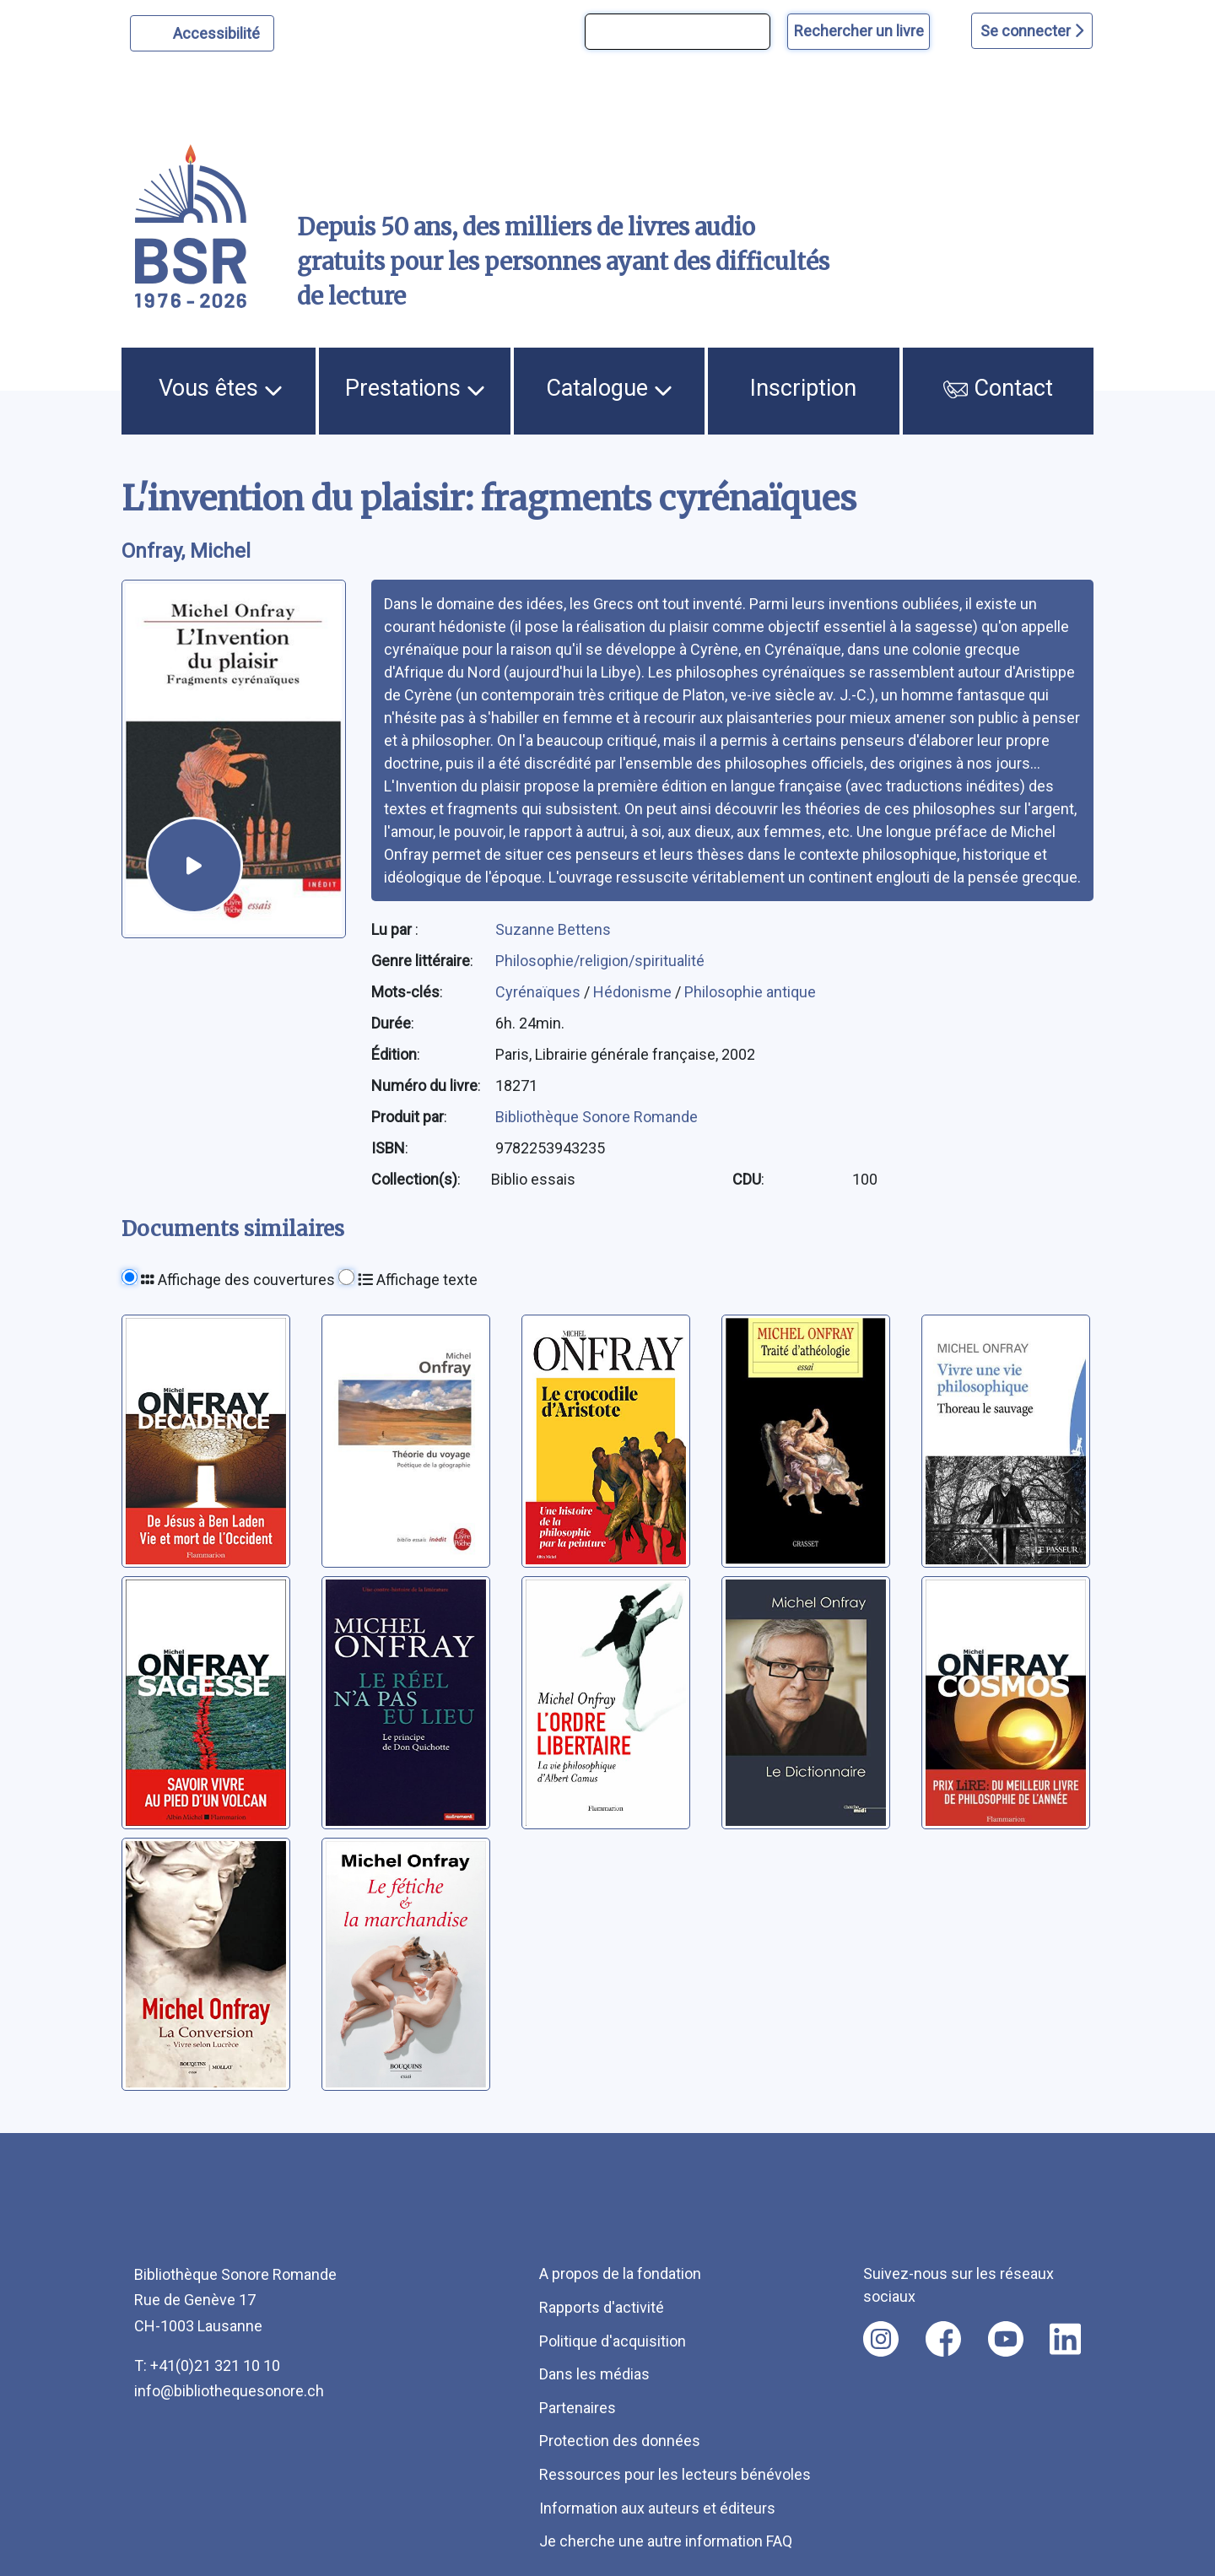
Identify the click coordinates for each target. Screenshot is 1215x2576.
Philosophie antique (750, 992)
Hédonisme (634, 992)
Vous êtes (221, 388)
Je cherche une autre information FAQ (665, 2541)
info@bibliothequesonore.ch (229, 2391)
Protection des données (619, 2440)
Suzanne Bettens (553, 929)
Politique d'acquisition (612, 2341)
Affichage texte (418, 1279)
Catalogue (609, 388)
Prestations (415, 388)
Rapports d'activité (601, 2307)
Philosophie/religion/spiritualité (600, 960)
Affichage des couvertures (238, 1279)
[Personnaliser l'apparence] (202, 33)
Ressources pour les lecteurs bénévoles (675, 2474)
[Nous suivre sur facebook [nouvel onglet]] (943, 2339)
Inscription (803, 388)
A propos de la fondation (620, 2273)
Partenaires (577, 2408)
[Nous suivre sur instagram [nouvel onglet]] (881, 2339)
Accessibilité (219, 31)
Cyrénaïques (539, 992)
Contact (998, 388)
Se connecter (1031, 31)
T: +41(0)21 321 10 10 (207, 2365)
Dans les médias (594, 2374)
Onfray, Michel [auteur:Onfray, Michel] (186, 551)
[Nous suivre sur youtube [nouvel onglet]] (1005, 2339)
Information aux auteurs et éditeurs (657, 2508)
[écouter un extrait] (194, 865)
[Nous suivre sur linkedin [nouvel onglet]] (1065, 2339)
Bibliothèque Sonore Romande (596, 1117)
